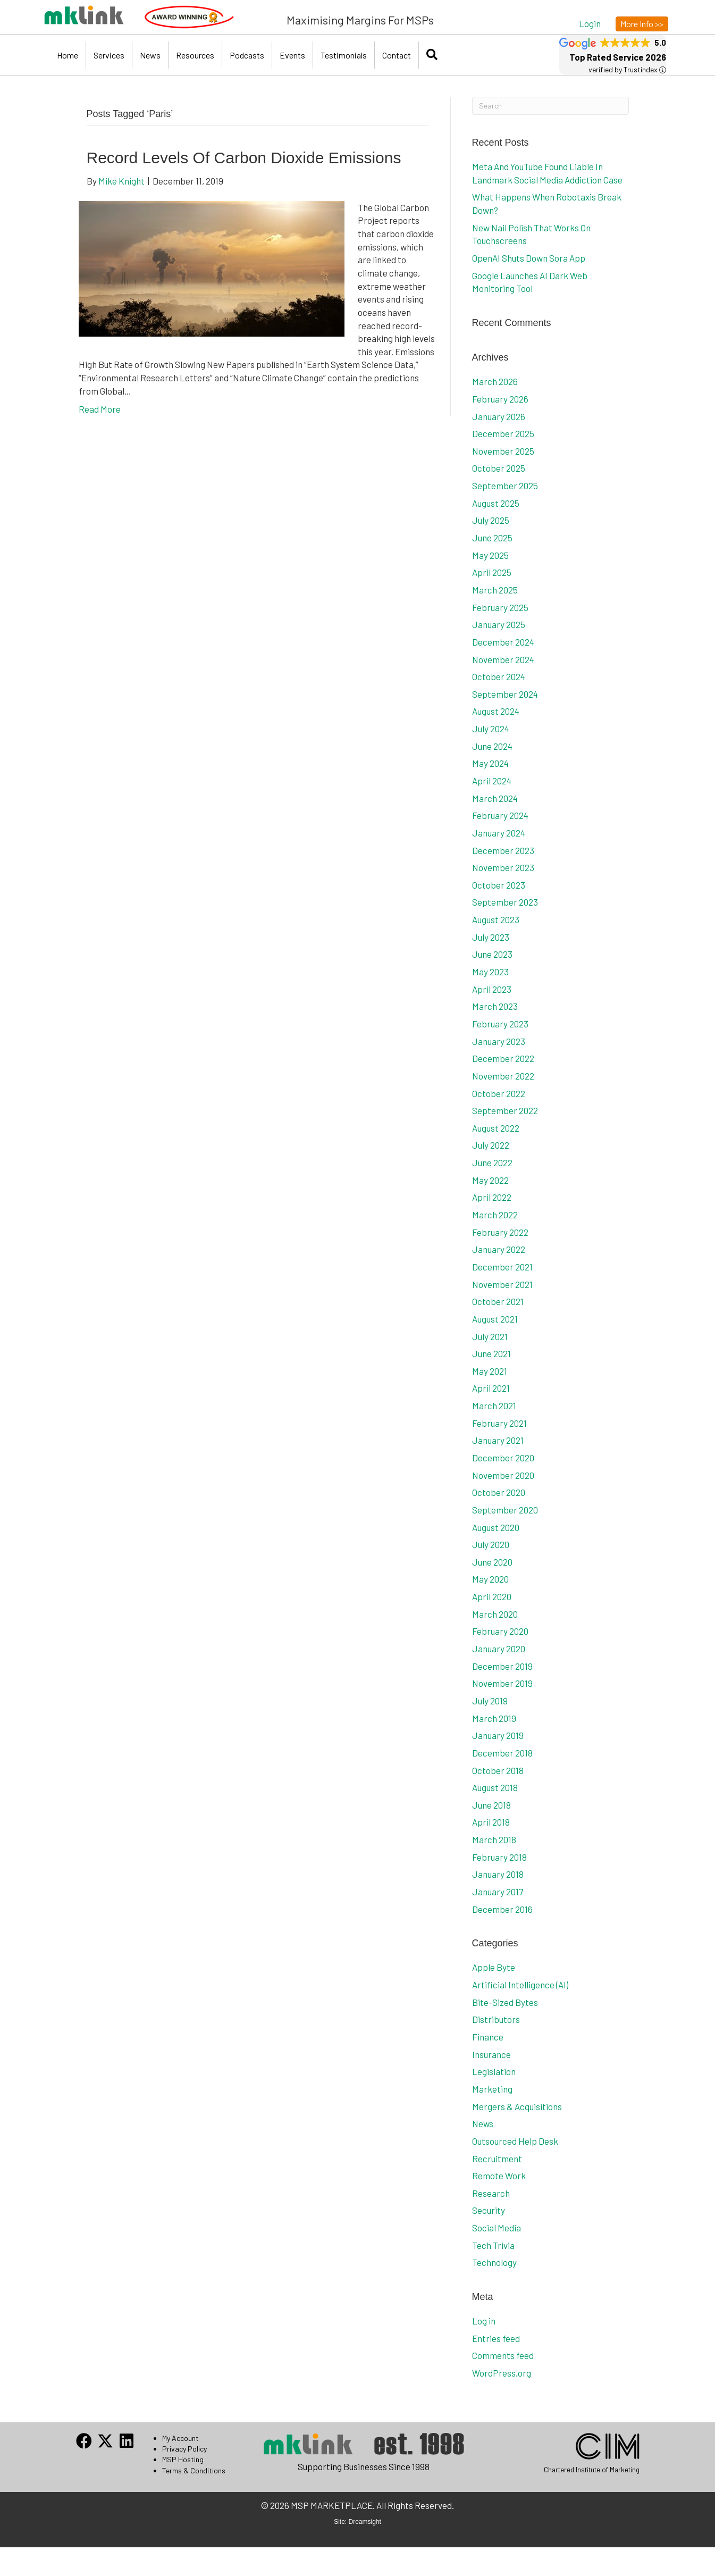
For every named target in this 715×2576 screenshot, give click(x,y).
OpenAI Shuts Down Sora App (528, 258)
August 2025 (495, 503)
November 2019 (502, 1683)
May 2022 (490, 1180)
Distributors (496, 2019)
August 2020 (495, 1527)
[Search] (550, 106)
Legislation (494, 2071)
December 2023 (503, 850)
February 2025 (500, 607)
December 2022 (503, 1058)
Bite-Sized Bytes (505, 2002)
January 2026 (498, 416)
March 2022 (495, 1214)
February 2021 (499, 1423)
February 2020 (500, 1631)
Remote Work (499, 2175)
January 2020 (498, 1648)
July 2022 (490, 1145)
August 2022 (495, 1128)
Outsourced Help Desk (515, 2141)
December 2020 (503, 1457)
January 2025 (498, 624)
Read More (100, 409)
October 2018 (498, 1770)
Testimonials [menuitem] (344, 55)
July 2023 (490, 937)
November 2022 (503, 1075)
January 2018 (498, 1874)
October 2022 (498, 1093)
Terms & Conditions (193, 2470)
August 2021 (495, 1319)
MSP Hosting (183, 2459)
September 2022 (505, 1110)
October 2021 (498, 1301)
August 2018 (495, 1787)
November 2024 (503, 659)
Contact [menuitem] (396, 55)
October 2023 (498, 885)
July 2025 (490, 520)
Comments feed (503, 2355)
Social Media (496, 2227)
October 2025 (498, 468)
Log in (483, 2320)
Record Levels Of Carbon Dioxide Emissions (244, 157)
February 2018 (499, 1857)
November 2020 (503, 1475)
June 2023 (492, 954)
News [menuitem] (150, 55)
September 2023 (505, 902)
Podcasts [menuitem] (247, 55)
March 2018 (494, 1839)
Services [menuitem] (109, 55)
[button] (590, 23)
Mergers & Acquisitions (517, 2106)
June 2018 (491, 1805)
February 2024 (500, 815)
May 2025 (490, 555)
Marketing (492, 2089)
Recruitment (497, 2158)
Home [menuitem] (67, 55)
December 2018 (502, 1752)
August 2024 (495, 711)
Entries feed (496, 2338)
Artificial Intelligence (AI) (520, 1984)
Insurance (491, 2054)
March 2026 (495, 381)
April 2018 (491, 1822)
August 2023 (495, 919)
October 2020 (498, 1492)
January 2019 (498, 1735)
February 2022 (500, 1232)
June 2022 (492, 1162)
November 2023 (503, 867)
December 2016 (502, 1909)
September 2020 (505, 1509)
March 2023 (495, 1006)
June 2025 (492, 537)
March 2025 (495, 589)
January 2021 (498, 1440)
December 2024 (503, 642)
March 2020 (495, 1614)
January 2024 (498, 832)
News (482, 2123)
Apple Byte (493, 1967)
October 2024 (498, 676)
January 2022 (498, 1249)
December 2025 (503, 433)
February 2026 (500, 399)
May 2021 (489, 1371)
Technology (494, 2262)
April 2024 (491, 780)
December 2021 (502, 1266)
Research (491, 2193)
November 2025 (503, 451)
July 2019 (490, 1700)
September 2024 (505, 694)
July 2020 (490, 1544)
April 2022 (491, 1197)
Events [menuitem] (292, 55)
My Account (180, 2438)
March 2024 (495, 798)
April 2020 (491, 1596)
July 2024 (490, 728)
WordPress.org (501, 2373)
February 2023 (500, 1023)
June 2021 (491, 1353)
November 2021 (502, 1284)
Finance (487, 2036)
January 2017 (497, 1891)
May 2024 (490, 763)
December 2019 (502, 1666)
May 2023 (490, 971)
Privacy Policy (184, 2448)
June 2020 (492, 1562)
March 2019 (494, 1718)
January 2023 (498, 1041)
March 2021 (494, 1405)
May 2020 (490, 1579)
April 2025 (491, 572)
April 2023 (491, 989)
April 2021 (491, 1388)
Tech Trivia (493, 2245)
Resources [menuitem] (195, 55)
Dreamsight (365, 2521)
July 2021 (490, 1336)
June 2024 (492, 746)
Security (488, 2210)
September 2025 (505, 485)
